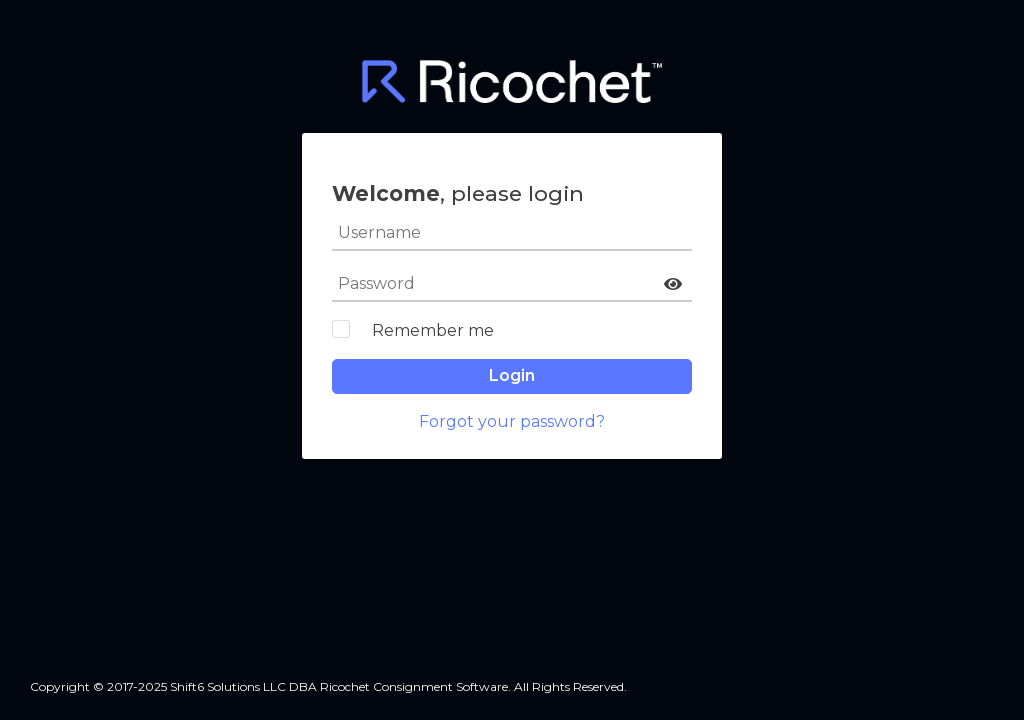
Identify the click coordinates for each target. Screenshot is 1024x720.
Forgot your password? (512, 421)
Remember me (433, 330)
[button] (673, 284)
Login (512, 375)
